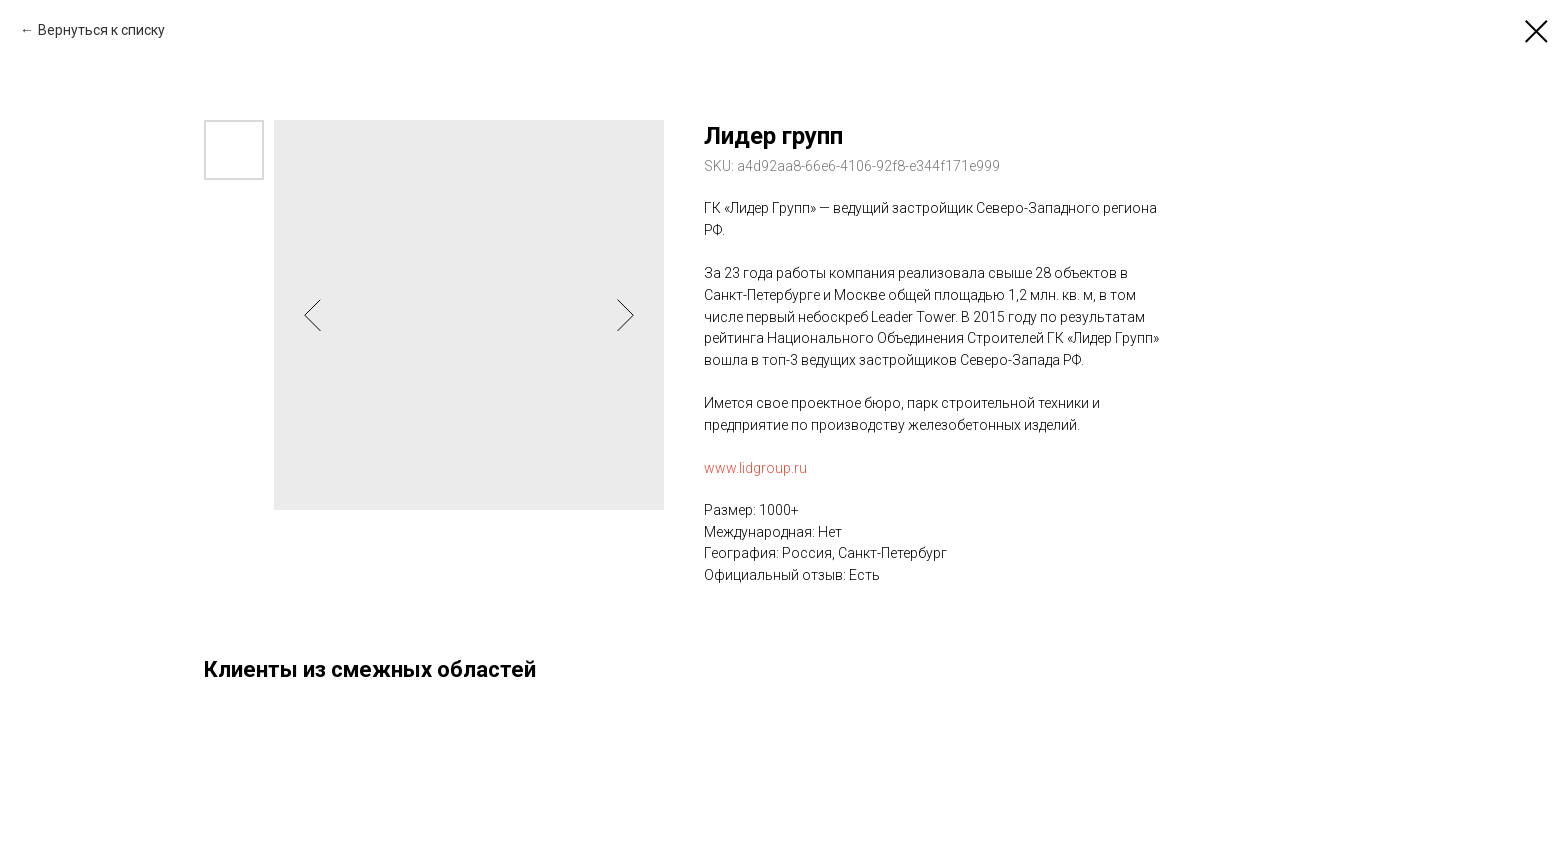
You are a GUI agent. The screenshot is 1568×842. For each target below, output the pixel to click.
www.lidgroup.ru (755, 468)
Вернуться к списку (101, 30)
